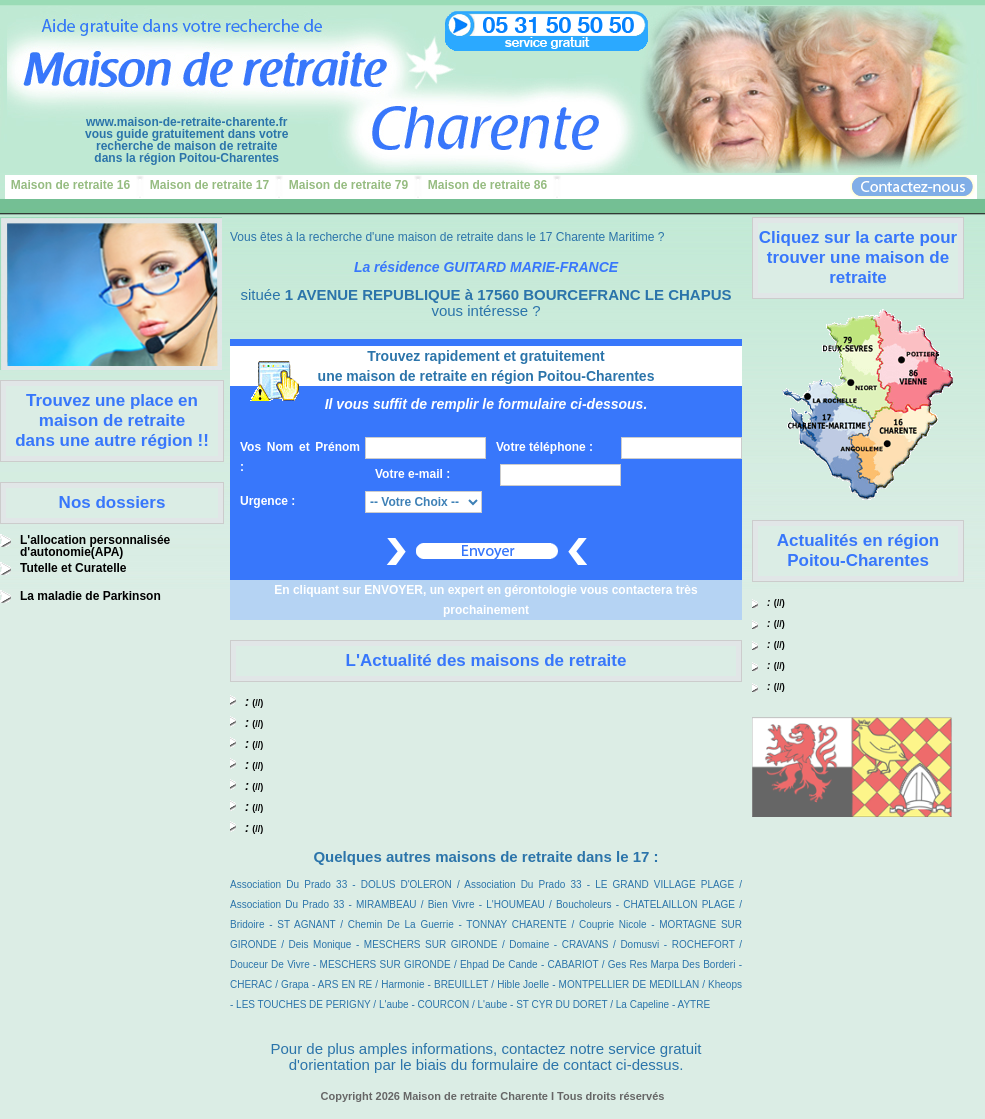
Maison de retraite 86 (487, 185)
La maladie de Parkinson (90, 596)
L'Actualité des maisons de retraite (486, 660)
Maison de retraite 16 (70, 185)
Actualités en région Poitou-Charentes (858, 550)
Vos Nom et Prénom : (300, 457)
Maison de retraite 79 (348, 185)
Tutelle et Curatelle (73, 568)
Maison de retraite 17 (209, 185)
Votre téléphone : (544, 447)
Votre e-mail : (412, 474)
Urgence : (267, 501)
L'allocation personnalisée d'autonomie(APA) (95, 546)
